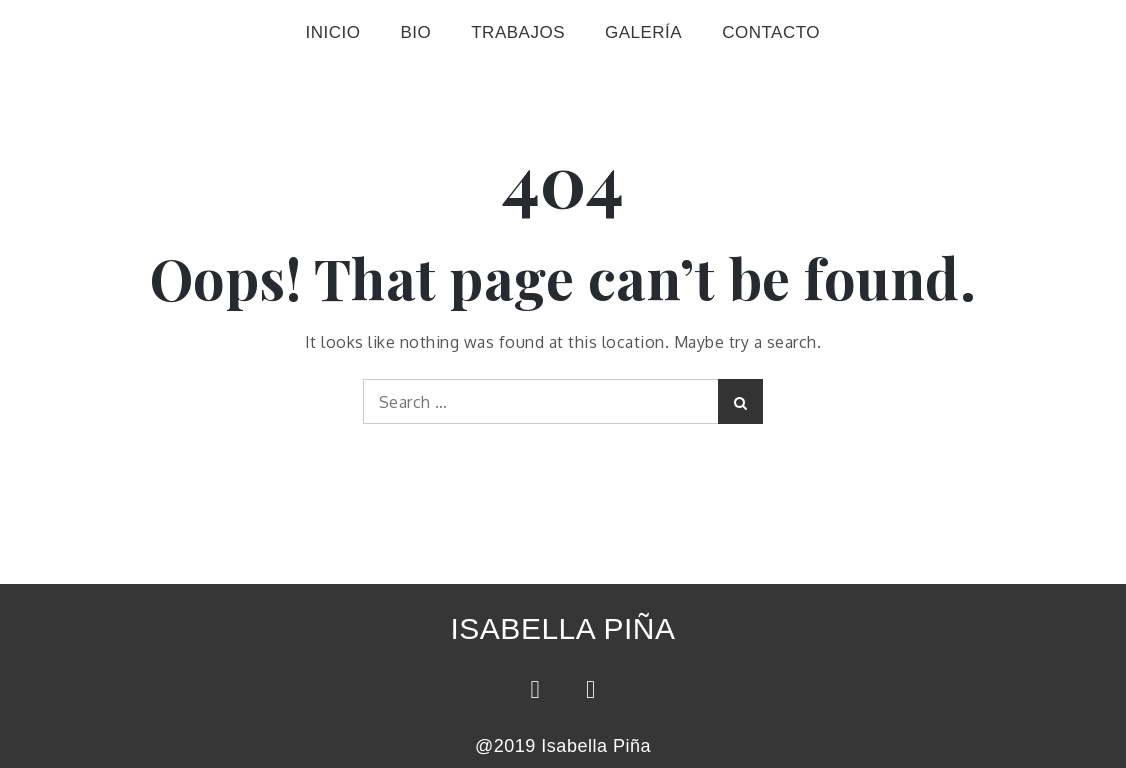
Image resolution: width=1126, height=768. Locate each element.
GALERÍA (643, 32)
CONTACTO (771, 32)
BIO (415, 32)
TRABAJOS (518, 32)
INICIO (332, 32)
